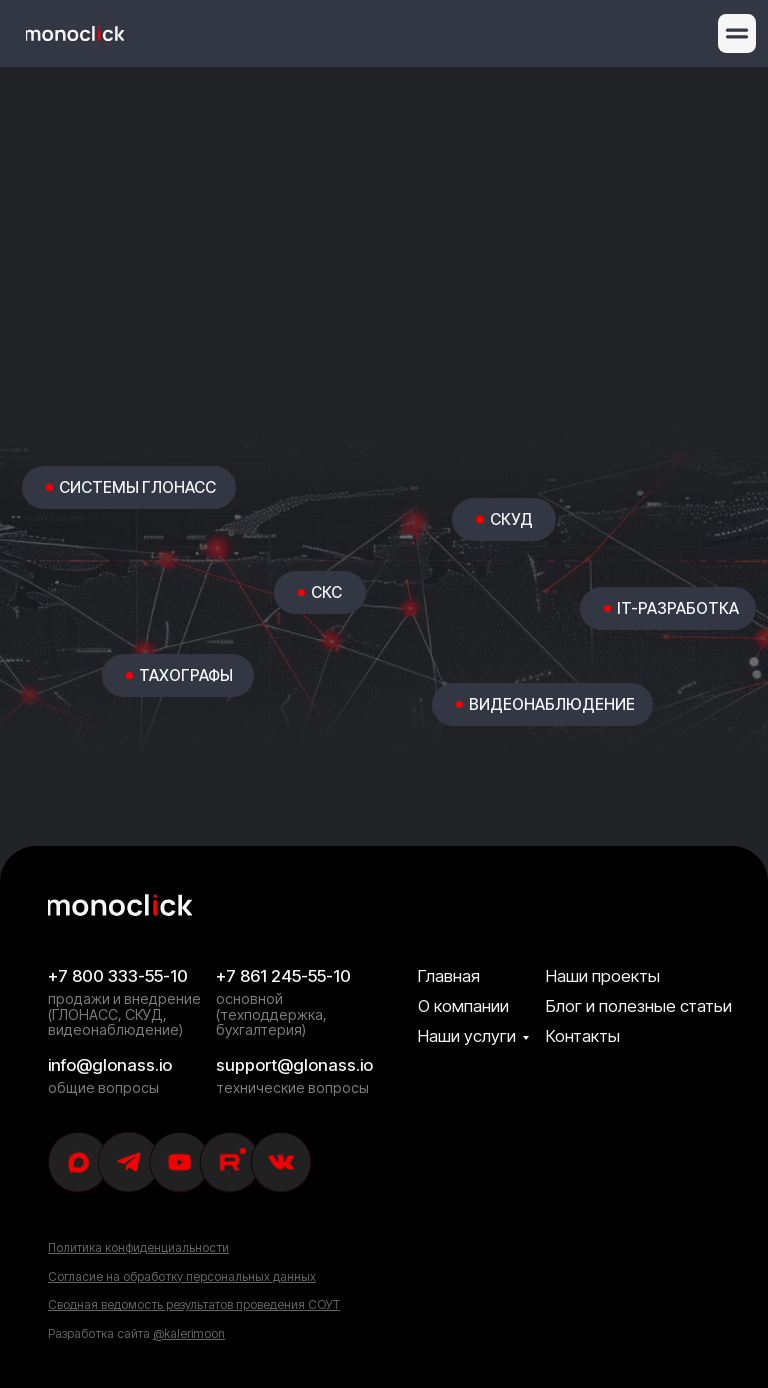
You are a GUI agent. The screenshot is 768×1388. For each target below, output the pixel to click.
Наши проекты (603, 976)
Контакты (583, 1036)
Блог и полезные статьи (639, 1006)
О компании (463, 1006)
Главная (449, 976)
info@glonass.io (110, 1065)
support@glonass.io (294, 1065)
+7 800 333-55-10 (118, 976)
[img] (74, 33)
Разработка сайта (136, 1333)
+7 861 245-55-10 (283, 976)
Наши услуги (467, 1036)
